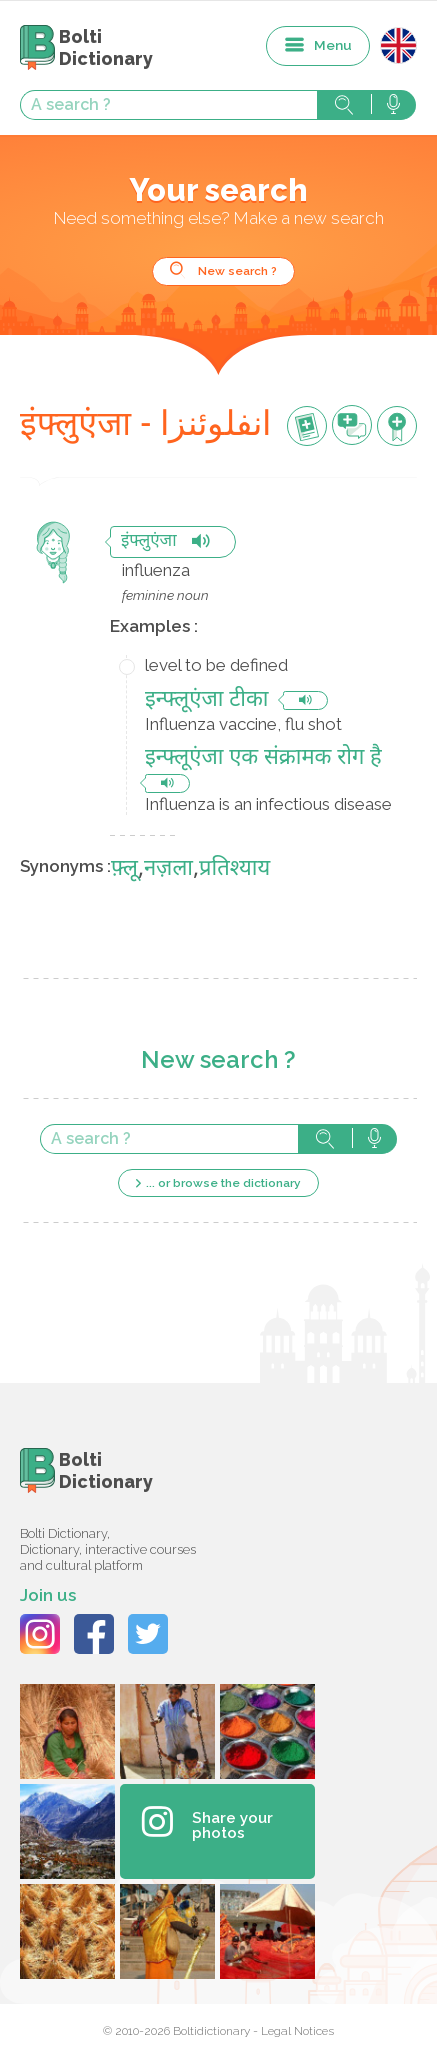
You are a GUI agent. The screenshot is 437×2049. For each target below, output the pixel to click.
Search (344, 105)
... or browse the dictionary (223, 1183)
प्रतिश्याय (234, 869)
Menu (333, 45)
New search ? (237, 271)
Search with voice (393, 105)
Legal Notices (297, 2031)
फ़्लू (124, 869)
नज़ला (168, 869)
